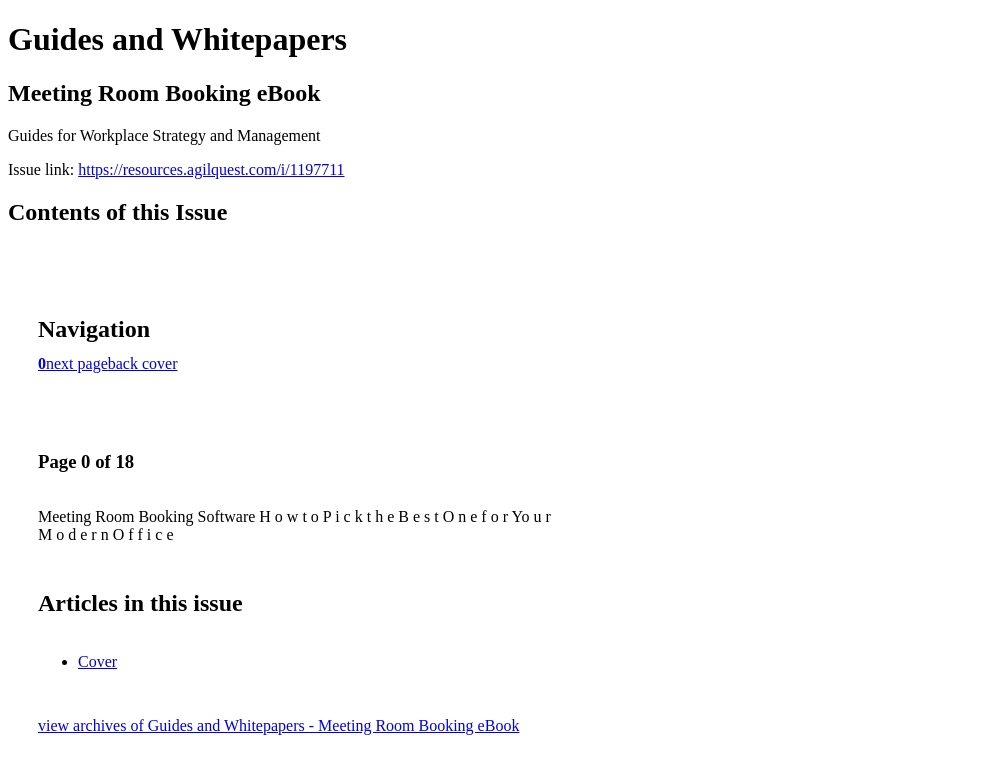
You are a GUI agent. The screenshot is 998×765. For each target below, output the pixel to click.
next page (77, 363)
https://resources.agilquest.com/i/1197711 (211, 169)
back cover (143, 363)
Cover (97, 661)
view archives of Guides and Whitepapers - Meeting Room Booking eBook (278, 725)
